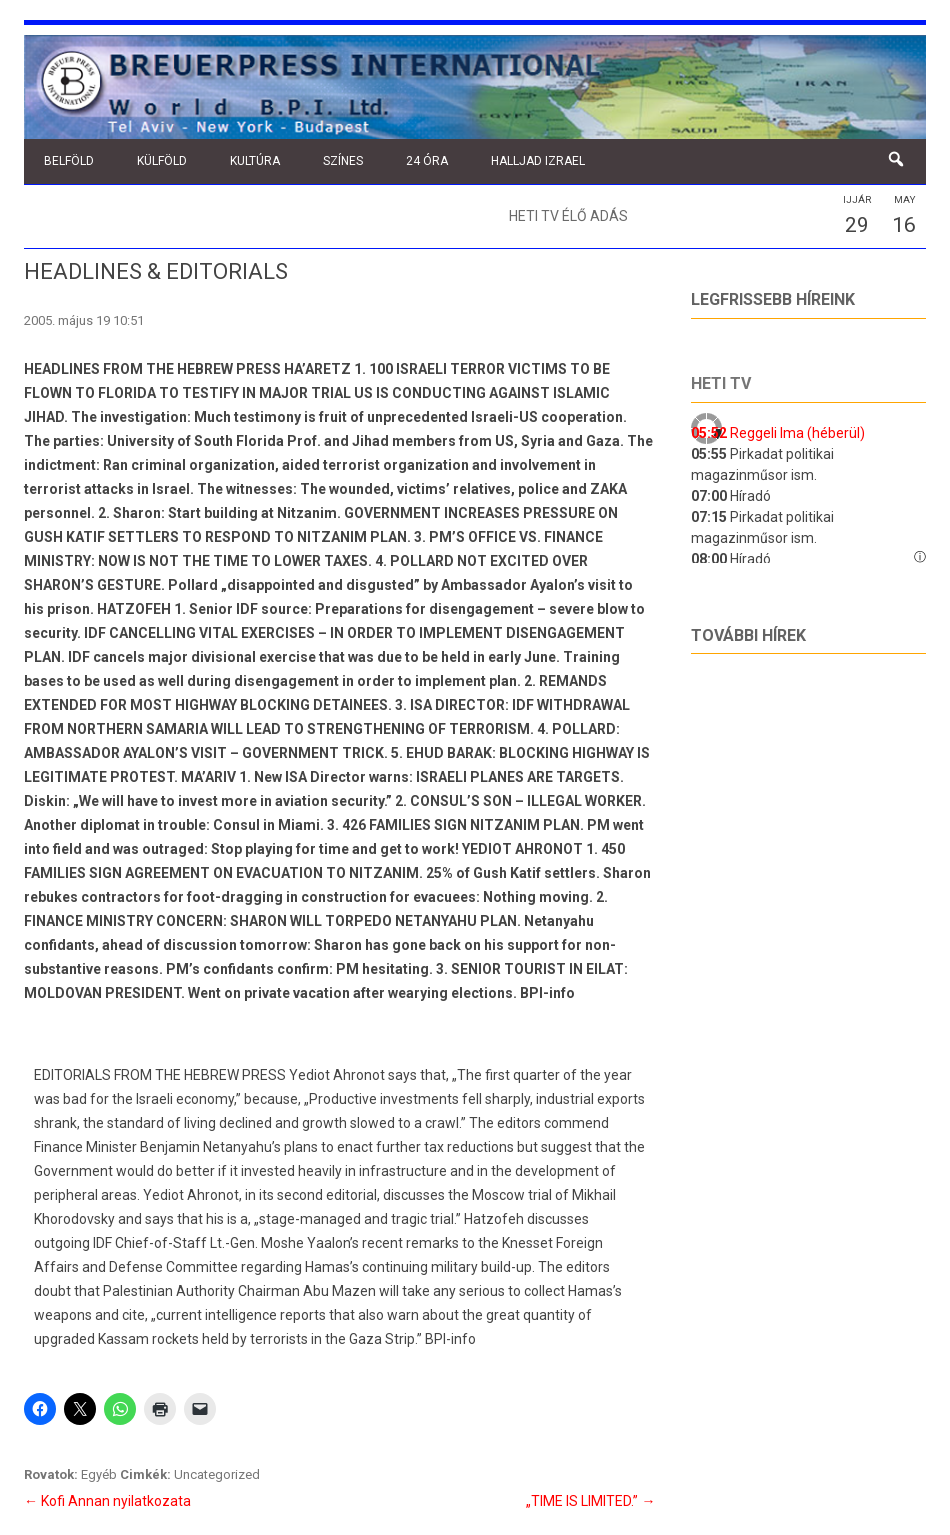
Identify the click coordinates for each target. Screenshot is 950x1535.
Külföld (162, 161)
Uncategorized (217, 1474)
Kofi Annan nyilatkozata (107, 1501)
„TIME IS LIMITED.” (590, 1501)
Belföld (69, 161)
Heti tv (721, 383)
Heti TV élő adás (568, 216)
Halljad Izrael (538, 161)
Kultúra (255, 161)
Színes (343, 161)
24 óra (427, 161)
